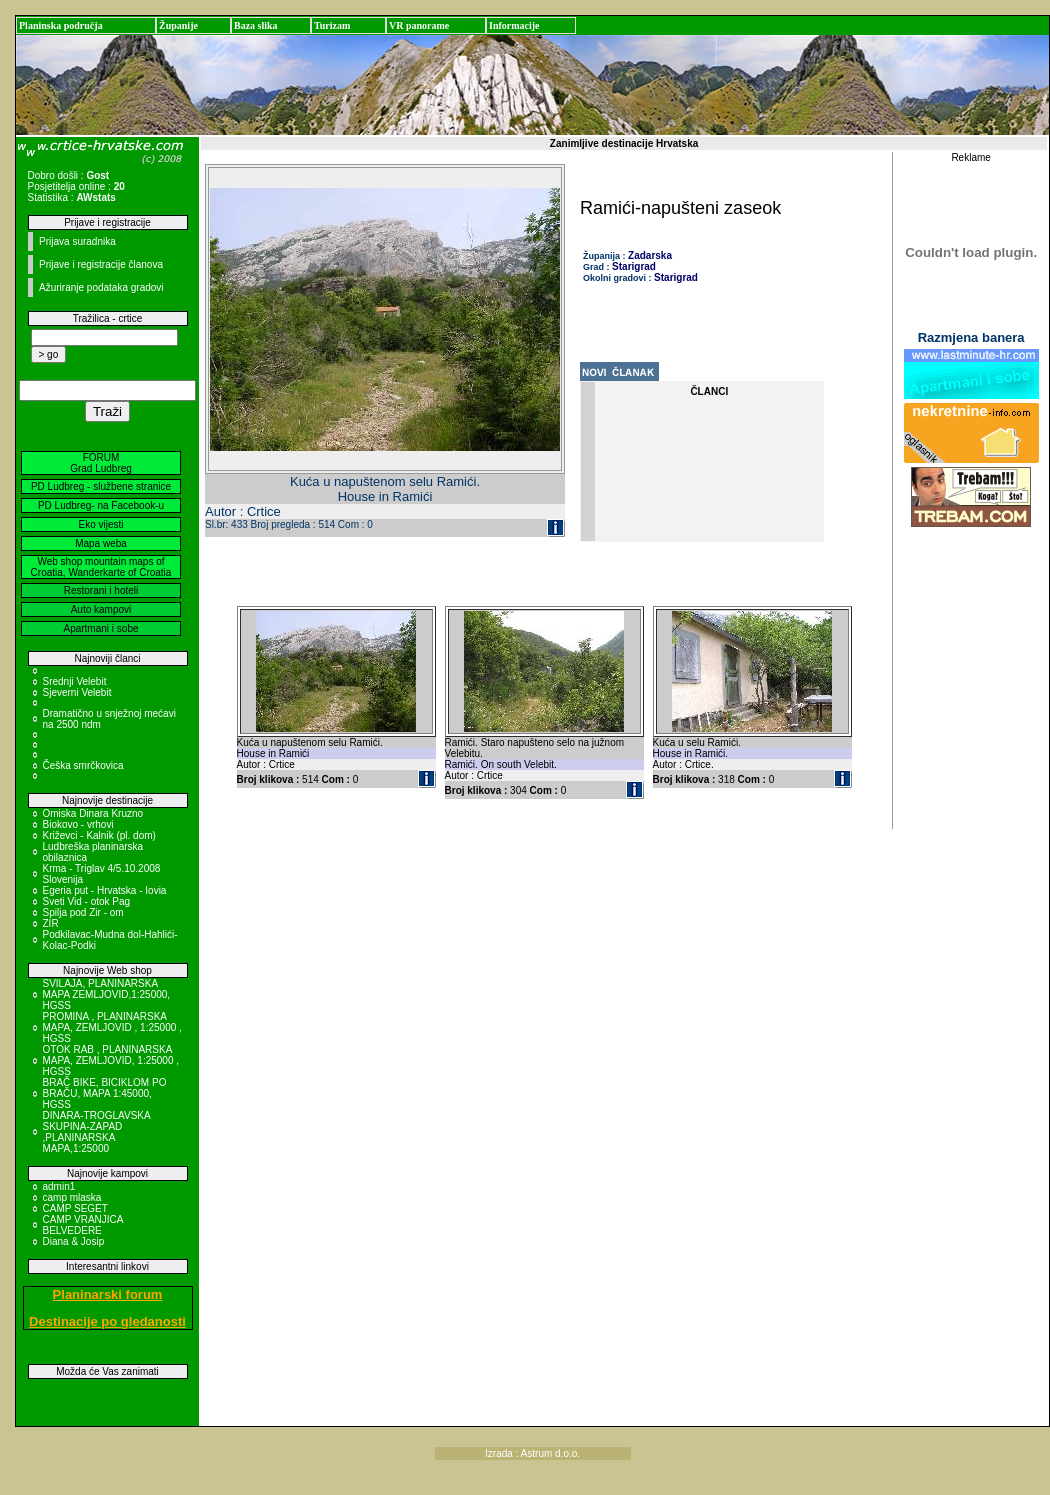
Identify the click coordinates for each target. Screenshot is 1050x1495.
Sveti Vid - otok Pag (87, 901)
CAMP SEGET (75, 1208)
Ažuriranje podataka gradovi (101, 287)
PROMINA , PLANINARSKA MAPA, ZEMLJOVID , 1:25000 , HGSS (112, 1027)
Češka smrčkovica (83, 765)
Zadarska (650, 255)
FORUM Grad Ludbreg (101, 463)
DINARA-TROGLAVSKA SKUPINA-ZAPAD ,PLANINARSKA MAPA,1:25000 (97, 1132)
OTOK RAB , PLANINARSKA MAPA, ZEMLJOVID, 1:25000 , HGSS (111, 1060)
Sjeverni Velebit (77, 692)
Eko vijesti (100, 524)
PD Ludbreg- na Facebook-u (101, 505)
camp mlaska (72, 1197)
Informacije (514, 25)
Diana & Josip (74, 1241)
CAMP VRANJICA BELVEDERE (83, 1225)
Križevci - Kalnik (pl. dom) (99, 835)
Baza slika (256, 25)
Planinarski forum (108, 1294)
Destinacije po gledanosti (107, 1321)
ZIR (51, 923)
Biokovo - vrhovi (78, 824)
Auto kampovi (101, 609)
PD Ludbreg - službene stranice (101, 486)
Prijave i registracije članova (101, 264)
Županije (178, 25)
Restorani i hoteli (101, 590)
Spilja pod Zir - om (83, 912)
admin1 (59, 1186)
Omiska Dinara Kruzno (93, 813)
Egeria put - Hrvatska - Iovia (105, 890)
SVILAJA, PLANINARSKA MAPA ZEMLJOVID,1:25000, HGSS (107, 994)
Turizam (332, 25)
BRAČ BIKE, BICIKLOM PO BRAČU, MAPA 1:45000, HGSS (105, 1093)
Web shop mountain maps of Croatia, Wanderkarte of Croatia (101, 567)
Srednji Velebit (75, 681)
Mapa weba (101, 543)
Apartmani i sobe (100, 628)
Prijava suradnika (77, 241)
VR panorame (419, 25)
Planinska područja (61, 25)
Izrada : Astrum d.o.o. (532, 1453)
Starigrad (634, 266)
